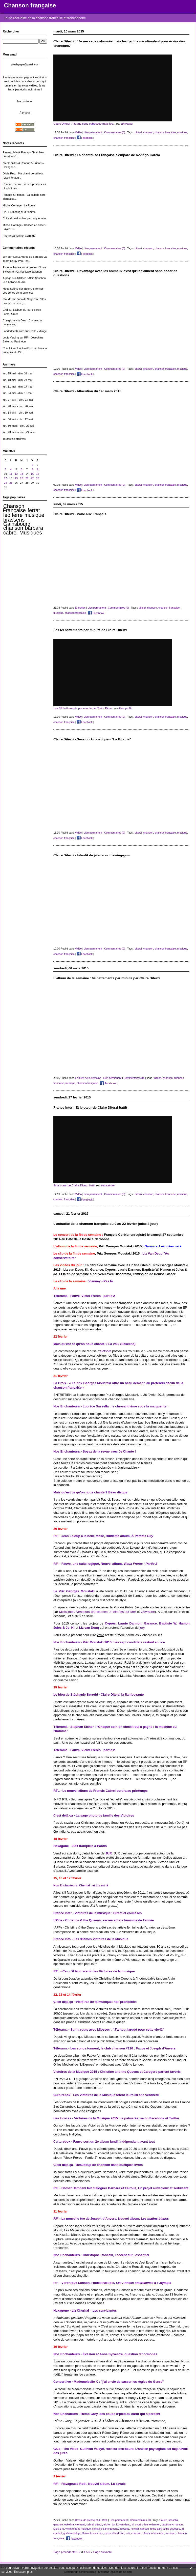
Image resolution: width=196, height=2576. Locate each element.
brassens (13, 520)
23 (37, 478)
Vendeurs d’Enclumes (92, 1612)
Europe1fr (125, 708)
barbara (34, 528)
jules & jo (58, 2528)
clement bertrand (114, 2533)
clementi (80, 2524)
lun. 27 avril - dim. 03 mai (18, 399)
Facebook (85, 137)
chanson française (64, 137)
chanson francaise (165, 132)
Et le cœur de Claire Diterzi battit (74, 1185)
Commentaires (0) (114, 132)
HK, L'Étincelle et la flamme (19, 211)
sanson (144, 2528)
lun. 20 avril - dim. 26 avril (18, 406)
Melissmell (66, 1612)
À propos (25, 112)
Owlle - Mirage (38, 331)
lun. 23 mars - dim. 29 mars (19, 432)
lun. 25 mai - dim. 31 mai (17, 373)
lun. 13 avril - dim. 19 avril (18, 412)
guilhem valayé (72, 2533)
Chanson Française (14, 508)
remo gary (156, 2528)
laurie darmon (152, 2524)
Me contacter (25, 101)
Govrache (148, 1612)
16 (37, 474)
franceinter (108, 1185)
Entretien (80, 607)
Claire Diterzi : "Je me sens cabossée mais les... (84, 123)
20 (21, 478)
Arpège (7, 278)
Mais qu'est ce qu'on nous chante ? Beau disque (90, 1492)
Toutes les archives (14, 438)
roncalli (135, 2528)
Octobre (105, 1351)
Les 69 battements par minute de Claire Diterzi (83, 708)
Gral (5, 309)
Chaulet (7, 348)
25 (10, 482)
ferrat (34, 510)
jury (141, 1627)
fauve (164, 2520)
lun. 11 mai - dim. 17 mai (17, 386)
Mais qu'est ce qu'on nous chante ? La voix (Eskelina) (94, 1344)
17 (5, 478)
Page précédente (64, 2551)
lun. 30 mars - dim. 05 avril (19, 425)
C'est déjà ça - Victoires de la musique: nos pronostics (95, 2002)
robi (128, 2533)
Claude (7, 299)
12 (16, 474)
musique (34, 515)
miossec (124, 2528)
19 (16, 478)
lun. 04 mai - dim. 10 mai (17, 393)
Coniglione (9, 320)
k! (132, 2524)
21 (26, 478)
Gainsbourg (16, 524)
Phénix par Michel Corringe (19, 235)
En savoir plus (23, 2572)
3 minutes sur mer (92, 2533)
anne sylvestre (171, 2528)
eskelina (69, 2524)
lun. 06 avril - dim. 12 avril (18, 419)
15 (32, 474)
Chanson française (30, 5)
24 (5, 482)
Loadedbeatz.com (13, 331)
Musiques (31, 533)
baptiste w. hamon (172, 2524)
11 (10, 474)
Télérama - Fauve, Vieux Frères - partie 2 (84, 1296)
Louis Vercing (11, 337)
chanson (13, 528)
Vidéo (78, 132)
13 (21, 474)
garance (58, 2524)
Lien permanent (93, 132)
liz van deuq (123, 2524)
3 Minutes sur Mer (122, 1612)
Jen (5, 256)
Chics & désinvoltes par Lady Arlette (24, 218)
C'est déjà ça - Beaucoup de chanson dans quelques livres (98, 2165)
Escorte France (12, 267)
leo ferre (12, 515)
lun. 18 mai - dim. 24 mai (17, 379)
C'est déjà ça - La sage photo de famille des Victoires (93, 1815)
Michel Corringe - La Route (19, 205)
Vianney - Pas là (100, 1281)
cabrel (10, 533)
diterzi (138, 132)
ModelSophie (11, 288)
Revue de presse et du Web (91, 2520)
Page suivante (102, 2551)
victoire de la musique (78, 2528)
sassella (173, 2520)
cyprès (139, 2524)
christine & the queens (105, 2528)
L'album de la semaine (88, 1077)
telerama (127, 123)
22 (32, 478)
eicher (107, 2524)
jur (113, 2524)
